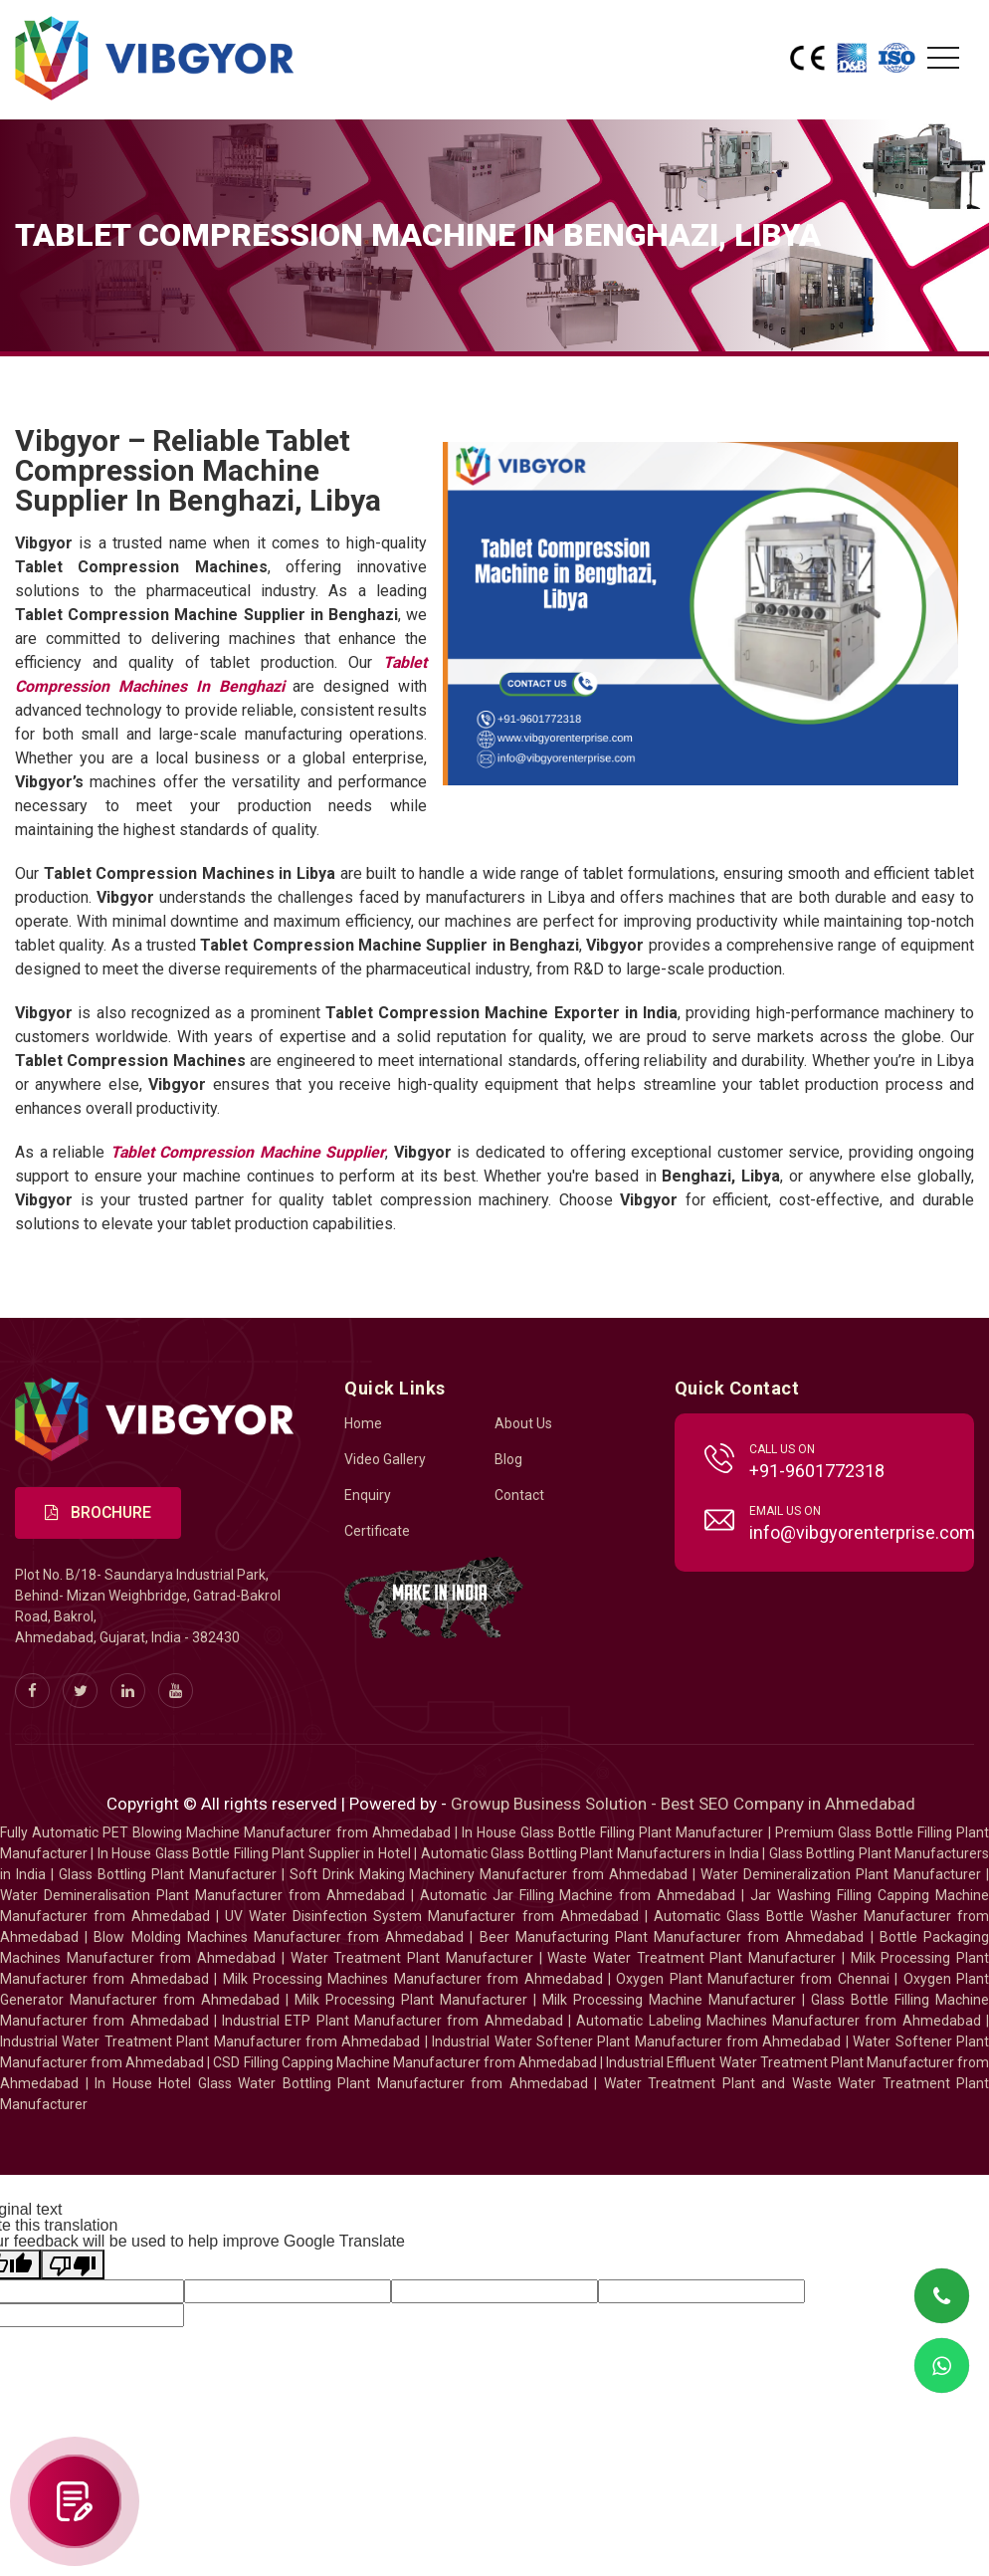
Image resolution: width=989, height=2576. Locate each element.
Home (363, 1423)
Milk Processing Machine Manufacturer (669, 2001)
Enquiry (367, 1495)
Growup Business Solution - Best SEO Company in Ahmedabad (683, 1805)
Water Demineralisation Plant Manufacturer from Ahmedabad (202, 1896)
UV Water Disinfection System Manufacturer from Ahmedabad (431, 1917)
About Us (523, 1423)
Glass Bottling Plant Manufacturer (168, 1875)
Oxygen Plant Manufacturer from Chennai (753, 1980)
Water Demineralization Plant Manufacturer (840, 1875)
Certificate (377, 1531)
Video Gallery (385, 1459)
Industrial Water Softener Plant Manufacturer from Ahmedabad (636, 2042)
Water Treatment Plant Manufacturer (415, 1959)
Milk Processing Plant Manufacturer (411, 2001)
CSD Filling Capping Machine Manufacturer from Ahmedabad (405, 2063)
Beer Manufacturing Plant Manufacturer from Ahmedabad (672, 1938)
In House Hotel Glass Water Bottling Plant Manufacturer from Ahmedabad (341, 2084)
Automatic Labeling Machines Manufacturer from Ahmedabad (778, 2022)
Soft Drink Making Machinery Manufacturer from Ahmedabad (489, 1875)
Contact (519, 1495)
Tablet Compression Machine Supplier (247, 1152)
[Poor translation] (72, 2265)
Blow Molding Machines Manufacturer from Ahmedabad (279, 1938)
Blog (508, 1459)
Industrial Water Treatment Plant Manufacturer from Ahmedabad (210, 2042)
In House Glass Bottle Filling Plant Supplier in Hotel (254, 1854)
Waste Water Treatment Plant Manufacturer (691, 1959)
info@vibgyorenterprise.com (862, 1532)
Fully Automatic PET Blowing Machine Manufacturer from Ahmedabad (225, 1833)
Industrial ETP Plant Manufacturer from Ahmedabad (392, 2022)
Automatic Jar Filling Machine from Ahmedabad (578, 1896)
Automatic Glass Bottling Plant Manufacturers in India (590, 1854)
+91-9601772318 (817, 1470)
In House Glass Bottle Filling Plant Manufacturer (613, 1833)
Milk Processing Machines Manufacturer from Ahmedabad (413, 1980)
